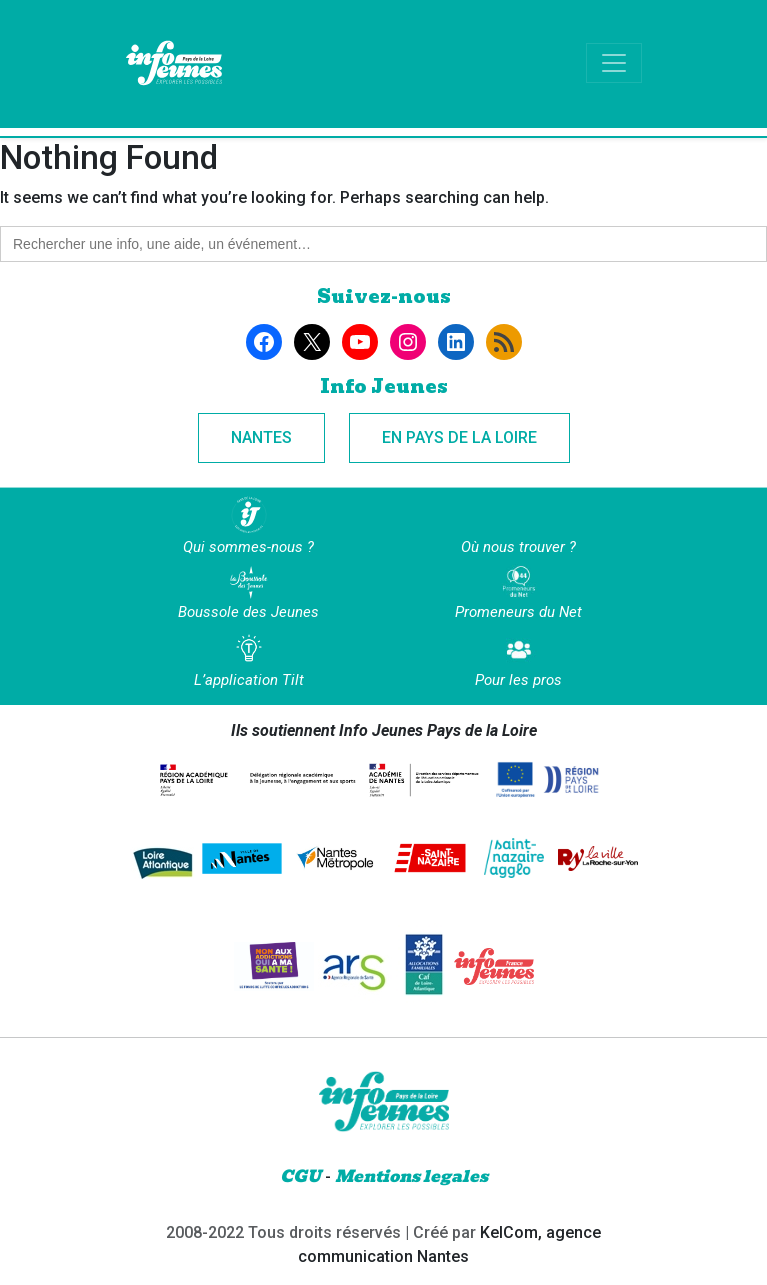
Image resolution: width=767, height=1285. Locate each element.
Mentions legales (411, 1176)
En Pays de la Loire (459, 437)
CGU (300, 1176)
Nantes (261, 437)
